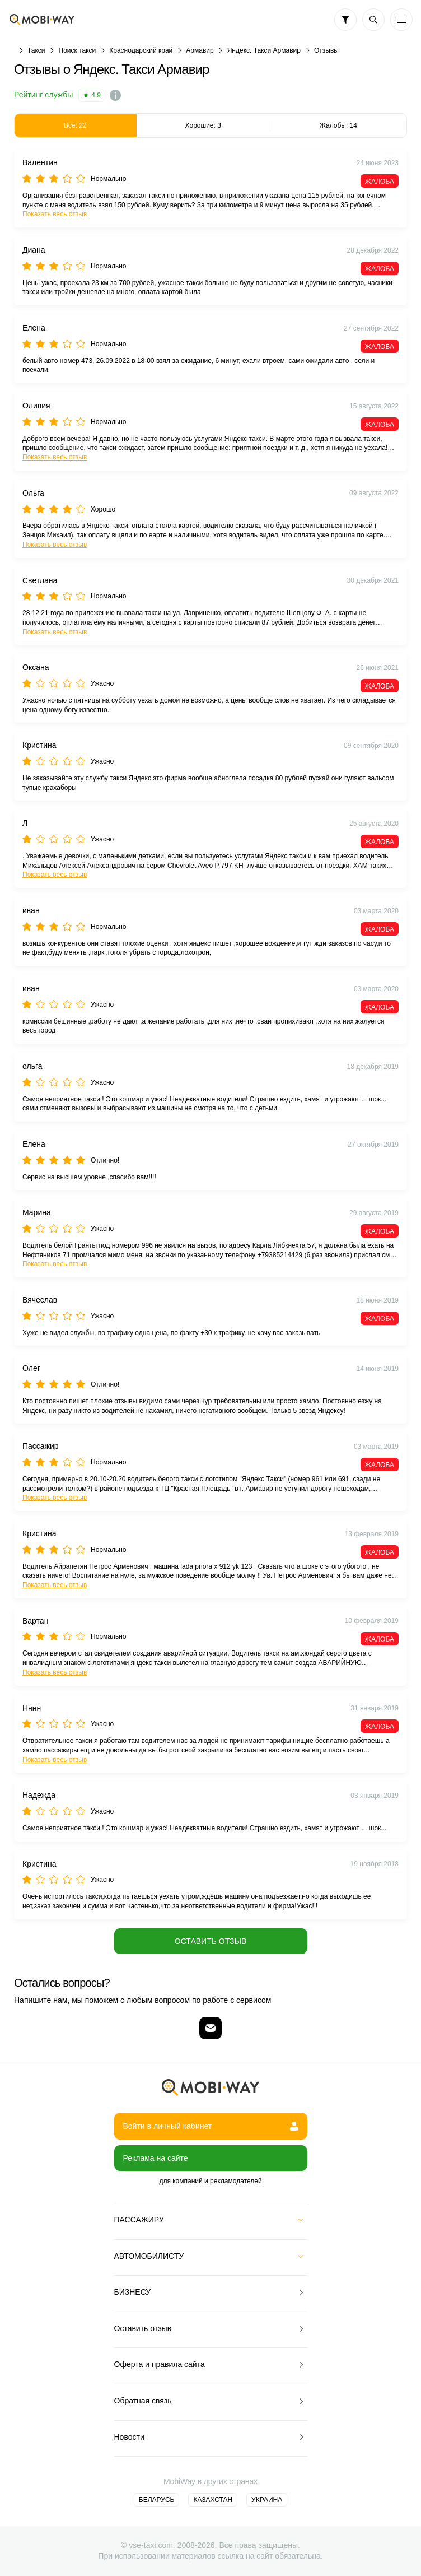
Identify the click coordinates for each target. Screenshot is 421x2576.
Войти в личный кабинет (210, 2126)
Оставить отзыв (210, 1941)
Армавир (199, 50)
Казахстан (212, 2500)
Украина (266, 2500)
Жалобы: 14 (338, 125)
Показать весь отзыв (54, 214)
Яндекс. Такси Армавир (264, 50)
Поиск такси (77, 50)
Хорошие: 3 (203, 125)
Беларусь (157, 2500)
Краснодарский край (140, 50)
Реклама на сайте (155, 2158)
